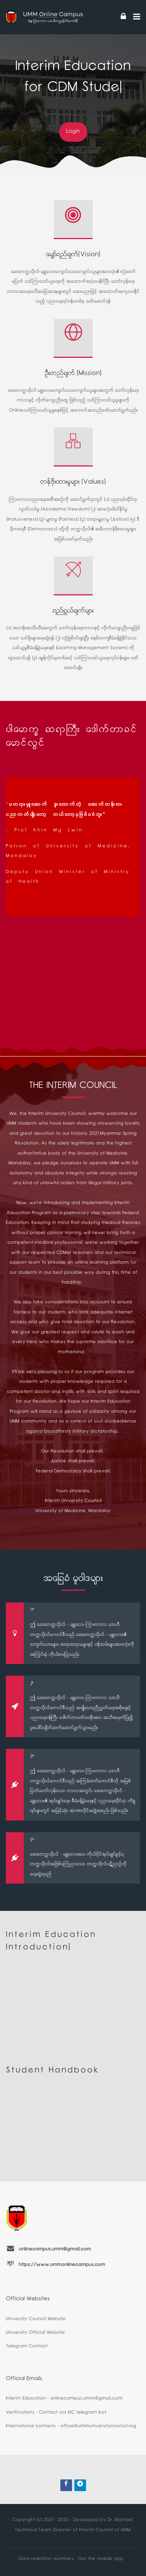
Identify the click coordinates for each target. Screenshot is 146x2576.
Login (73, 132)
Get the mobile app (100, 2559)
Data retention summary (46, 2559)
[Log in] (123, 17)
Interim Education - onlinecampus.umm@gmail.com (64, 2399)
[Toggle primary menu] (136, 17)
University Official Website (35, 2333)
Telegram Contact (26, 2347)
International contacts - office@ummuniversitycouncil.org (71, 2426)
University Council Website (36, 2319)
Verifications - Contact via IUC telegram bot (56, 2413)
